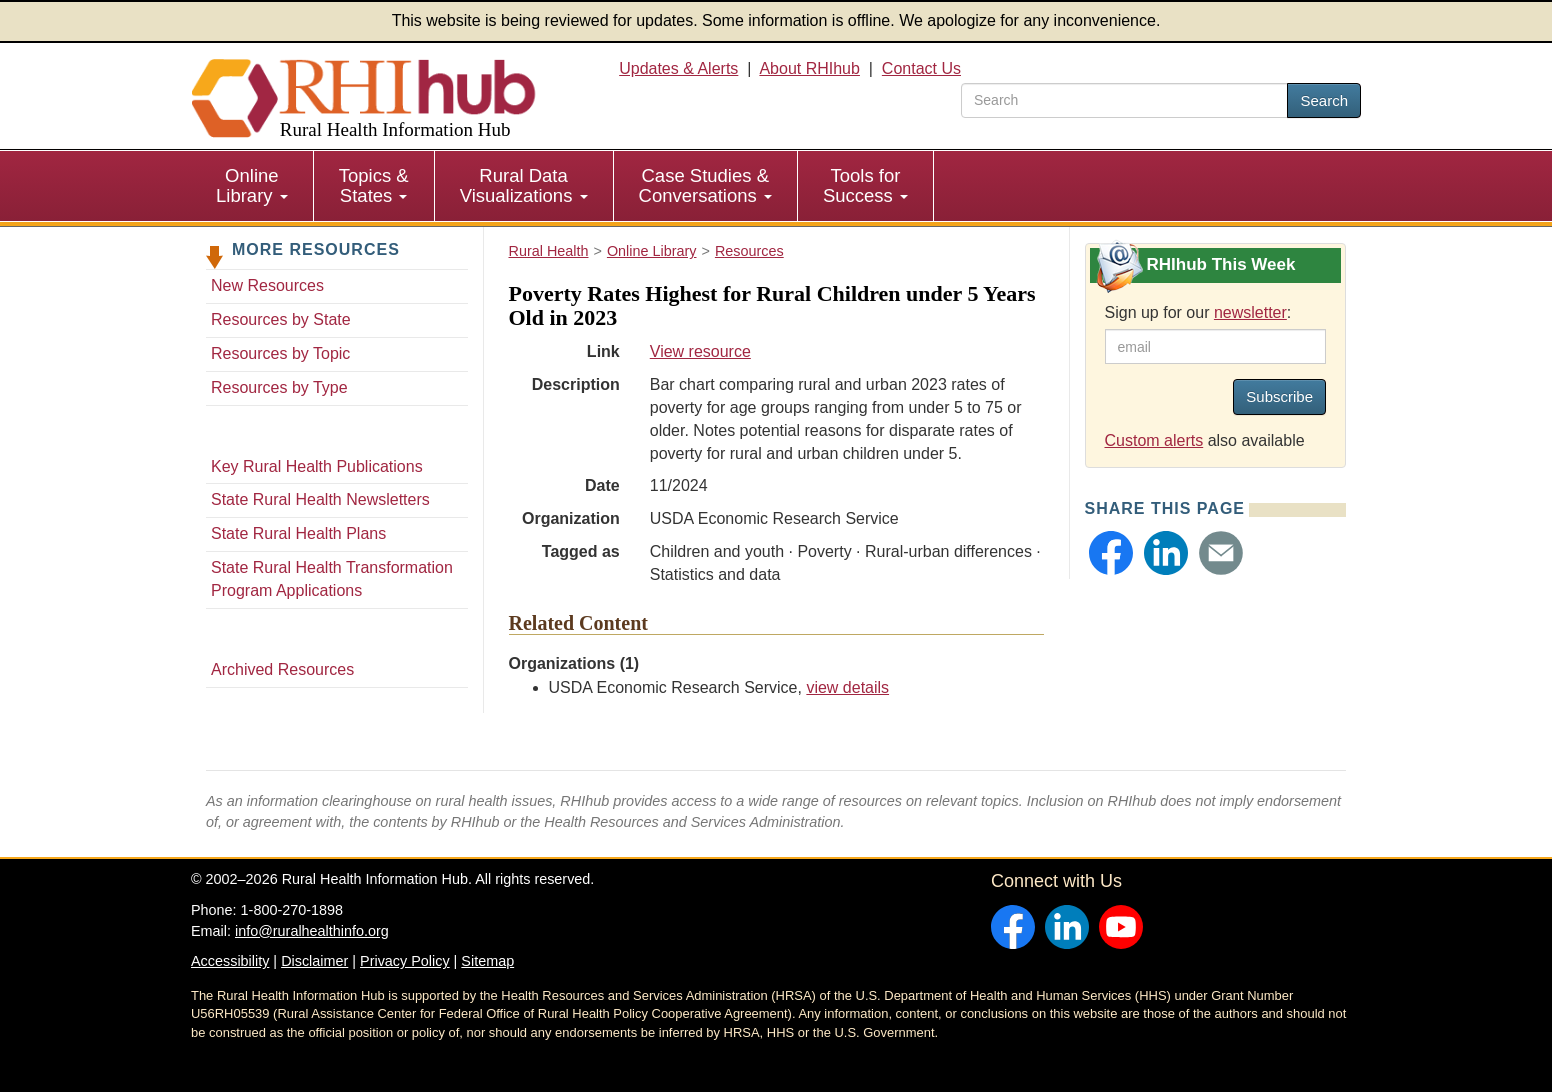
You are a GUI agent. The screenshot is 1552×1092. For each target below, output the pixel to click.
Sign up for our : (1198, 312)
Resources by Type (279, 387)
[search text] (1124, 100)
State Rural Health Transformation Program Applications (332, 579)
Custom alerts (1154, 440)
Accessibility (230, 961)
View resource (700, 351)
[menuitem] (252, 186)
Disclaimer (314, 961)
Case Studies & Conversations (705, 185)
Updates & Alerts (678, 68)
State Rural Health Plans (298, 533)
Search (1324, 100)
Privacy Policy (405, 961)
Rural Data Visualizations (524, 185)
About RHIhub (809, 68)
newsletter (1250, 312)
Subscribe (1279, 396)
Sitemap (487, 961)
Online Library (252, 185)
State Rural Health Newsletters (320, 499)
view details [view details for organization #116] (847, 687)
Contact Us (921, 68)
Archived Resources (282, 669)
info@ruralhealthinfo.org (312, 931)
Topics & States (374, 185)
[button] (1111, 553)
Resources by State (281, 319)
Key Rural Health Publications (317, 466)
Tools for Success (865, 185)
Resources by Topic (280, 353)
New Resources (267, 285)
